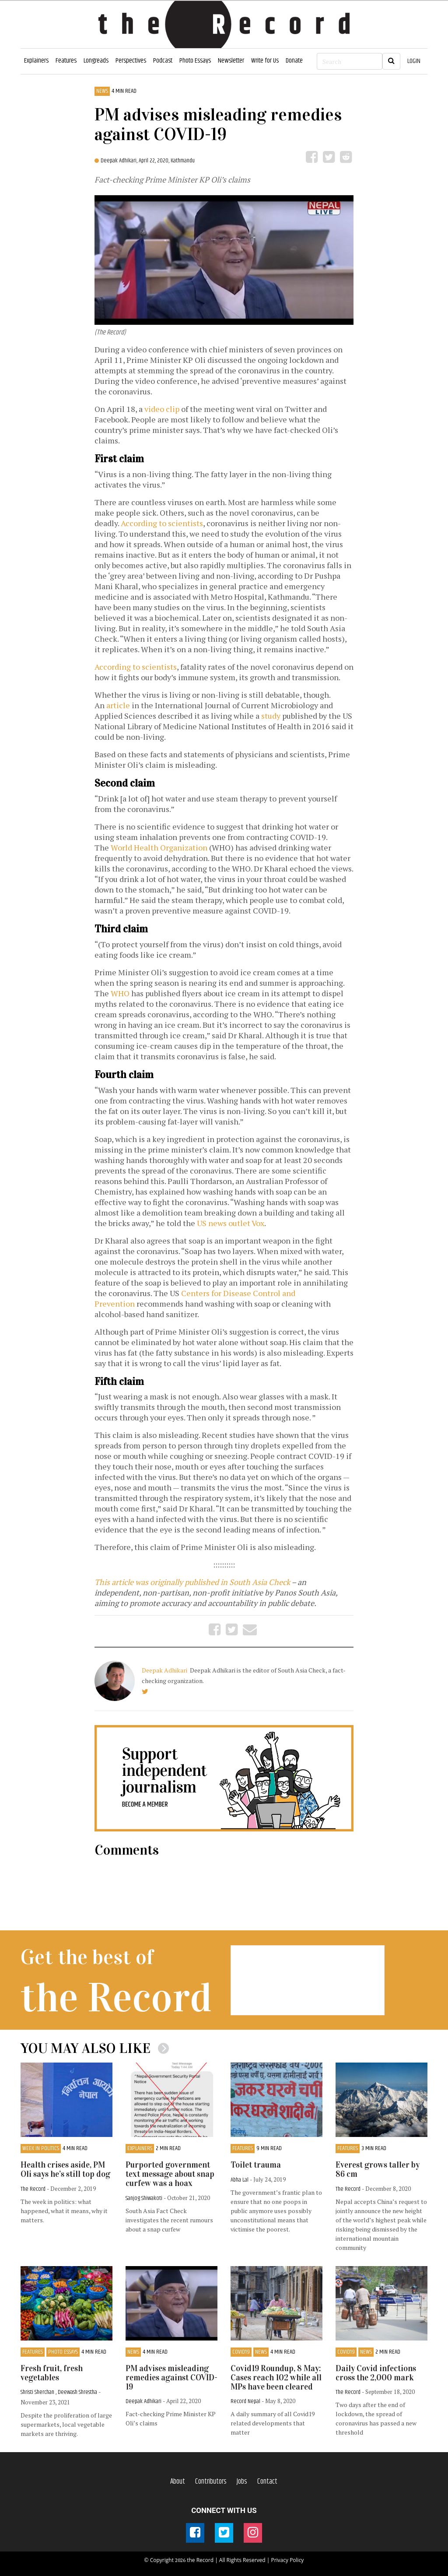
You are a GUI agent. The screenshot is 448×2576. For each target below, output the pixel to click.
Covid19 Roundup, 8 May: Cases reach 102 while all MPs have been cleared (276, 2377)
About (177, 2481)
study (270, 715)
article (118, 705)
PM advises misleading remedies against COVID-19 (171, 2377)
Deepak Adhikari (165, 1670)
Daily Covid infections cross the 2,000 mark (376, 2373)
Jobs (242, 2481)
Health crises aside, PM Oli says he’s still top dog (65, 2169)
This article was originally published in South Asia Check (192, 1582)
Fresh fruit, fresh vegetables (52, 2373)
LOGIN (413, 61)
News (102, 91)
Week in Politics (40, 2148)
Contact (267, 2481)
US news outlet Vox (230, 1223)
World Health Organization (159, 847)
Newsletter (231, 60)
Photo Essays (195, 60)
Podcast (162, 60)
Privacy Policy (287, 2560)
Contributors (211, 2481)
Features (66, 60)
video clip (161, 409)
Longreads (96, 60)
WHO (120, 993)
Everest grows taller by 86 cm (378, 2169)
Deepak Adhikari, (120, 160)
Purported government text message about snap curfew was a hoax (170, 2174)
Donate (294, 60)
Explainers (36, 60)
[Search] (349, 61)
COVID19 (241, 2352)
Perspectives (131, 60)
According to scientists (162, 523)
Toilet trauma (256, 2165)
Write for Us (265, 60)
